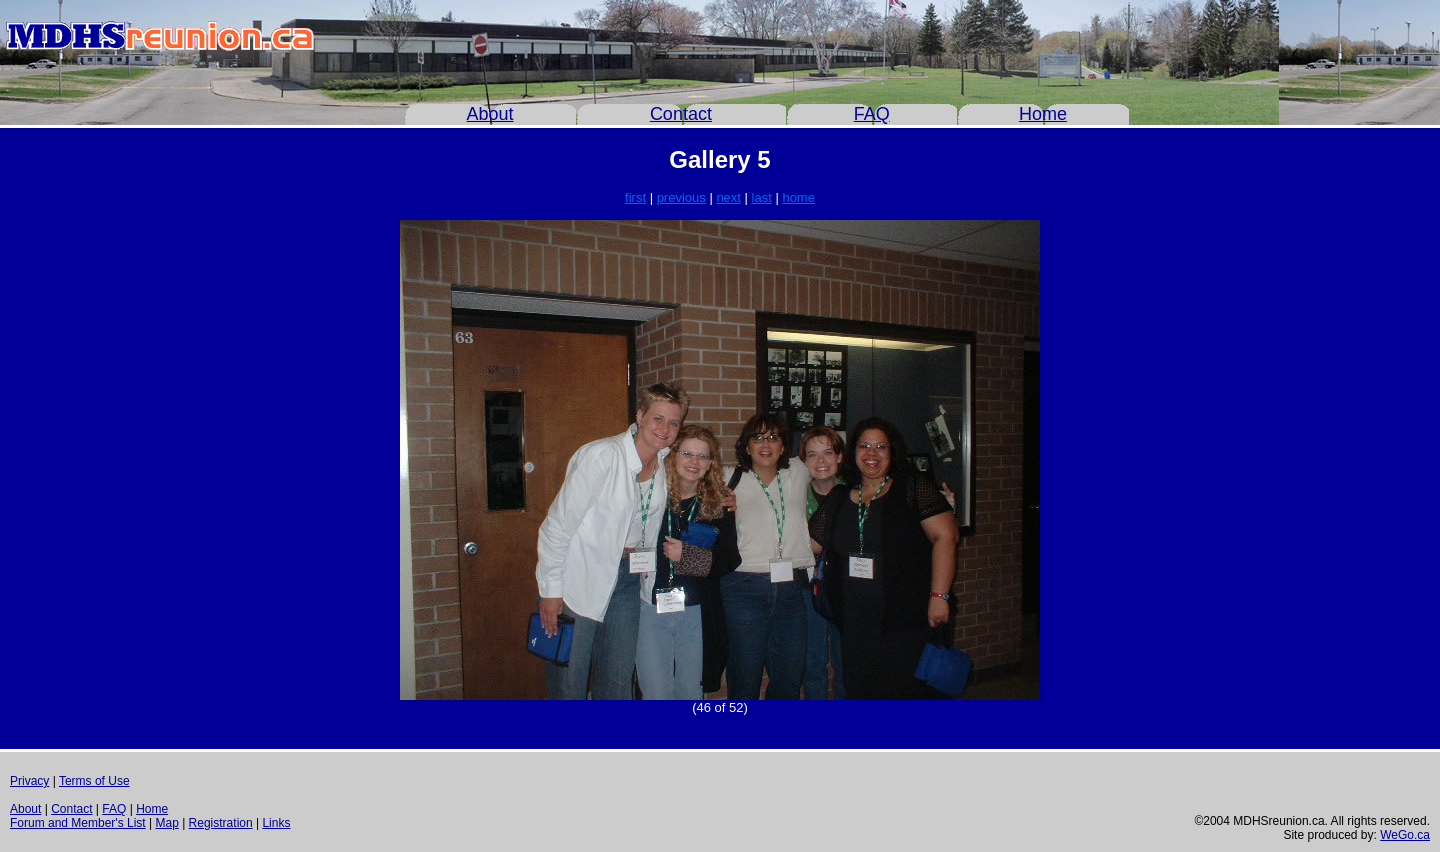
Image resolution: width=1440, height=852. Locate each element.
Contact (681, 114)
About (490, 114)
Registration (221, 823)
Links (276, 823)
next (728, 197)
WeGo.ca (1405, 835)
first (635, 197)
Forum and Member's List (78, 823)
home (798, 197)
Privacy (29, 781)
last (762, 197)
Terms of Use (94, 781)
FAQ (872, 114)
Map (166, 823)
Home (1043, 114)
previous (681, 197)
